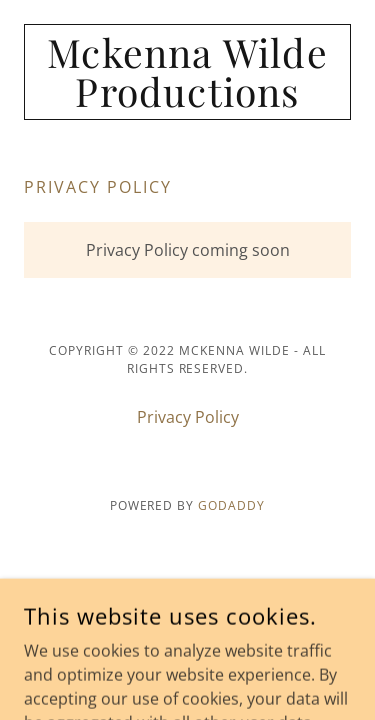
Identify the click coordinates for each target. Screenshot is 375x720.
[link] (187, 72)
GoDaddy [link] (231, 505)
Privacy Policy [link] (188, 417)
